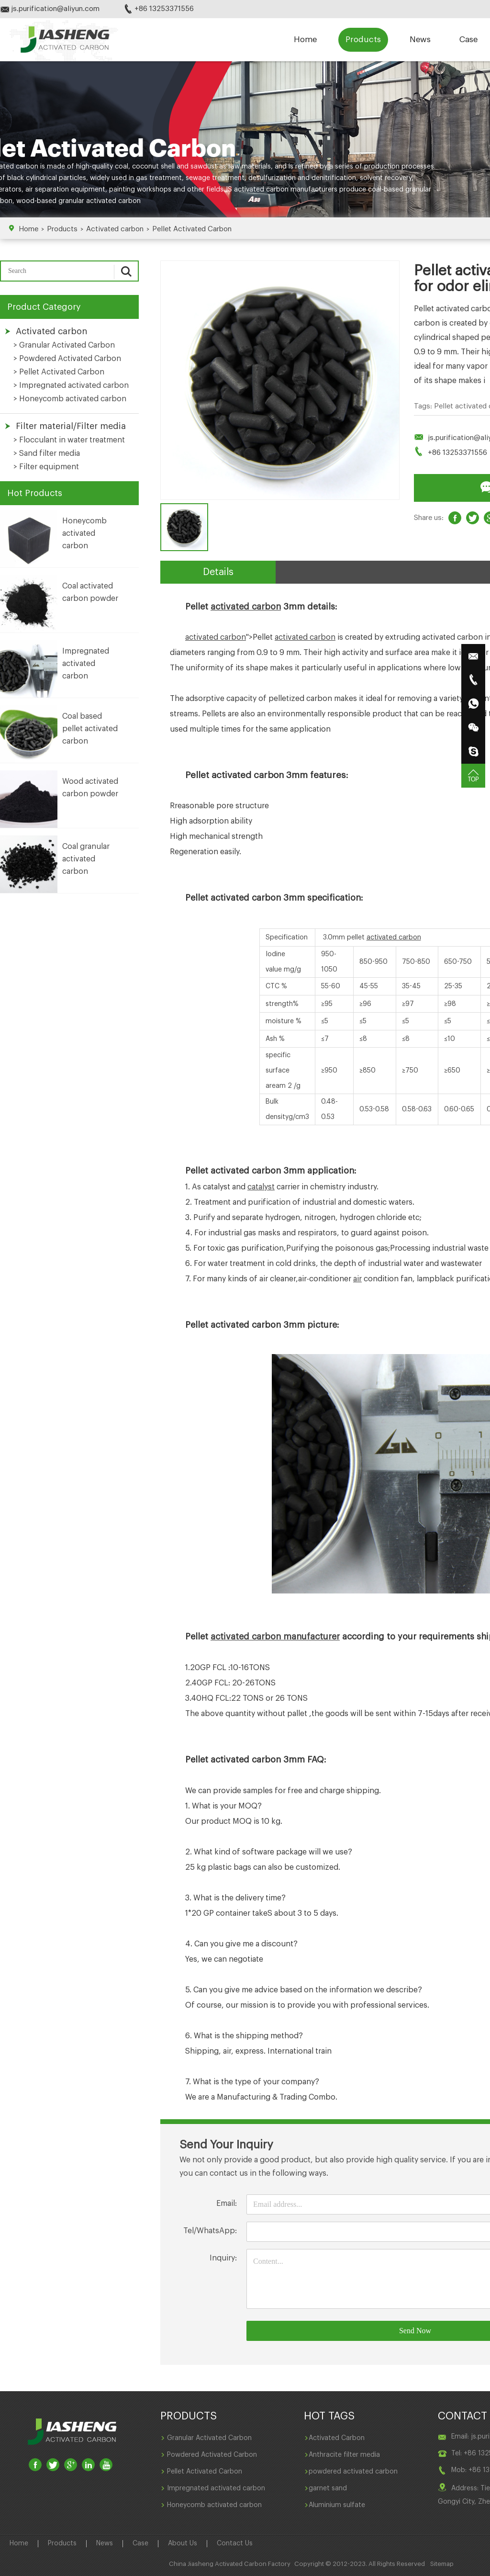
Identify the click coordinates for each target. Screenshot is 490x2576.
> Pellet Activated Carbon (58, 372)
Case (468, 39)
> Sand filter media (46, 453)
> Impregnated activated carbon (71, 385)
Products (363, 39)
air (357, 1279)
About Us (182, 2543)
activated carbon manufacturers (285, 189)
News (420, 39)
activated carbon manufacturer (275, 1636)
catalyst (261, 1187)
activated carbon (246, 606)
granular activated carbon (99, 201)
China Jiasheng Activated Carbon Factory (229, 2564)
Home (305, 39)
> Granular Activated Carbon (64, 345)
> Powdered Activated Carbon (67, 358)
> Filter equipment (46, 467)
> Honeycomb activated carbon (69, 399)
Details (218, 572)
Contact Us (235, 2543)
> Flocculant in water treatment (69, 440)
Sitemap (442, 2564)
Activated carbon (115, 229)
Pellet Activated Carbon (192, 229)
